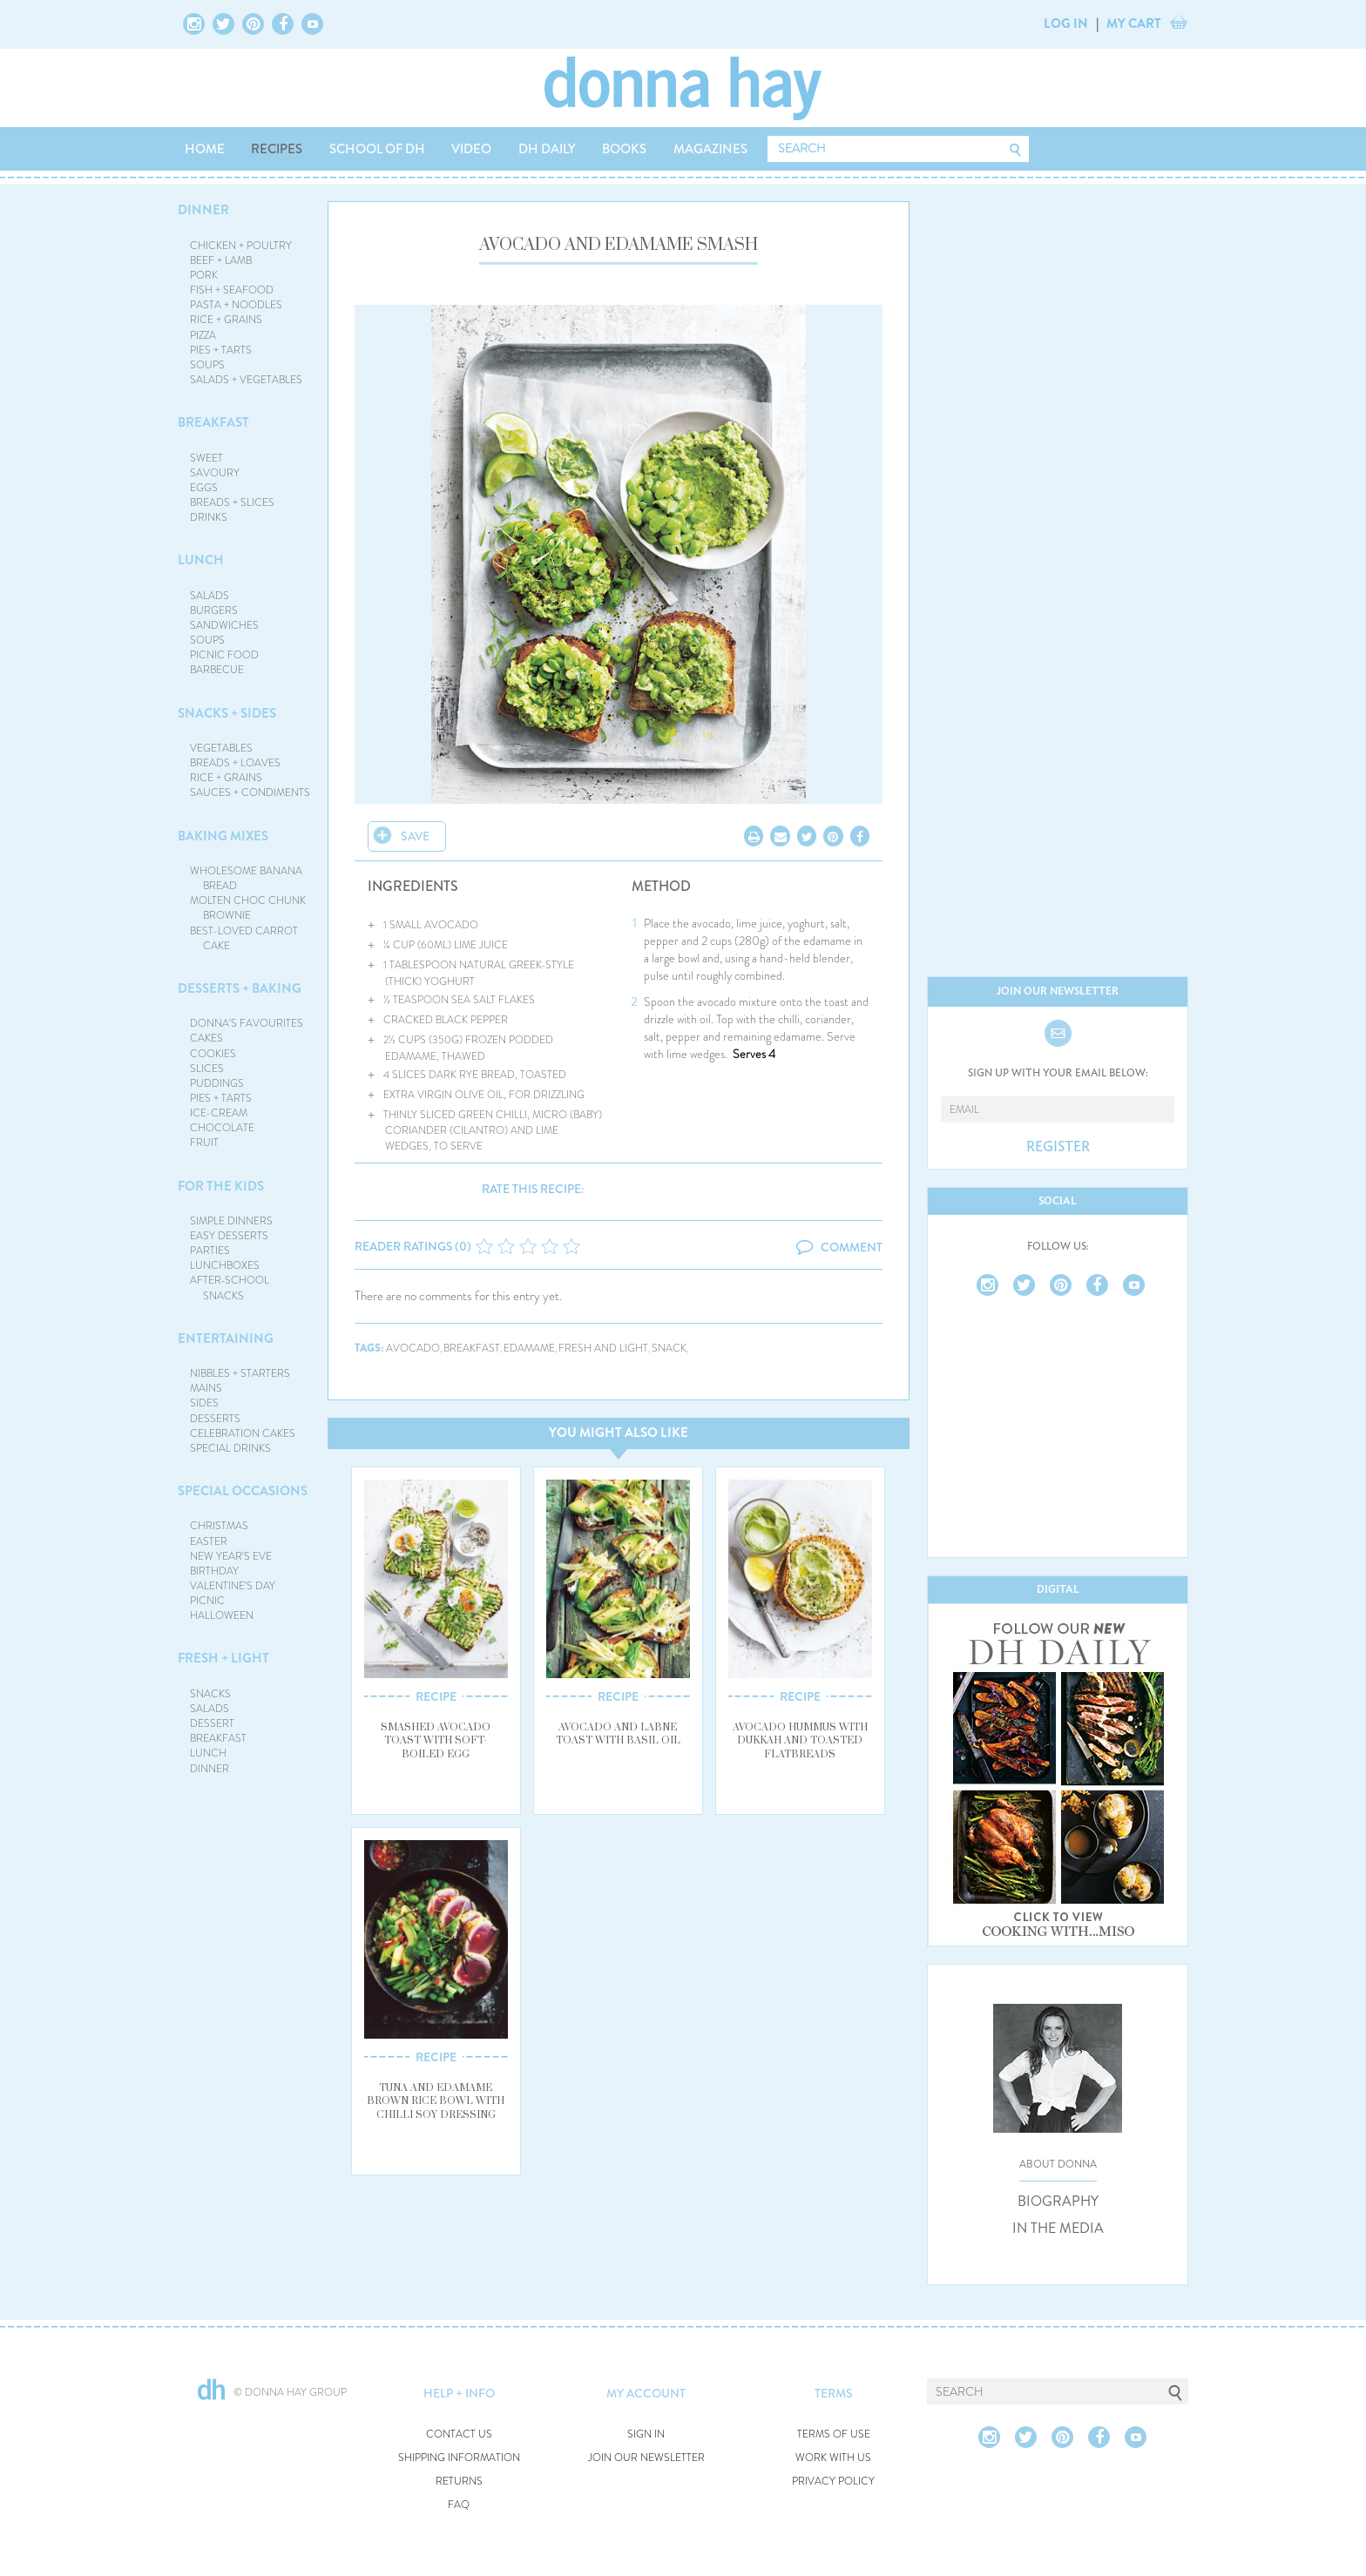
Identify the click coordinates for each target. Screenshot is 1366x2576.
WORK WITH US (833, 2458)
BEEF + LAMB (221, 260)
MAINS (206, 1388)
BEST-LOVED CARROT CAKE (244, 938)
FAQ (459, 2505)
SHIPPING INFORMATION (459, 2458)
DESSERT (212, 1723)
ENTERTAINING (226, 1338)
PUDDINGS (217, 1083)
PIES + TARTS (221, 350)
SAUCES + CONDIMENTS (250, 792)
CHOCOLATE (222, 1128)
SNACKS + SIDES (227, 713)
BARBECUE (217, 670)
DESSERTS (215, 1418)
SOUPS (207, 365)
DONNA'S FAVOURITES (246, 1023)
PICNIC (207, 1600)
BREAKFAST (213, 422)
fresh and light (603, 1348)
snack (669, 1348)
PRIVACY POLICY (833, 2481)
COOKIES (213, 1054)
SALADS (209, 596)
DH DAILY (547, 148)
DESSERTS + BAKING (239, 988)
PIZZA (203, 335)
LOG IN (1066, 23)
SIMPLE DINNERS (231, 1221)
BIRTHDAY (214, 1571)
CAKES (206, 1038)
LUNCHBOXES (225, 1265)
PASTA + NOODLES (236, 305)
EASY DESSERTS (229, 1236)
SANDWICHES (224, 625)
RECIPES (276, 148)
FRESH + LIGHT (223, 1658)
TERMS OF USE (833, 2434)
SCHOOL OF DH (377, 148)
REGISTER (1058, 1147)
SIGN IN (646, 2434)
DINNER (203, 209)
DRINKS (208, 517)
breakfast (471, 1348)
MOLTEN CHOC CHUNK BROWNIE (248, 908)
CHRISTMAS (219, 1526)
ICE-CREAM (218, 1113)
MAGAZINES (710, 148)
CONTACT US (459, 2434)
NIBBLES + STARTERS (240, 1373)
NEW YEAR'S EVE (231, 1556)
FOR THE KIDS (221, 1186)
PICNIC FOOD (224, 655)
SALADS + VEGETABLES (246, 380)
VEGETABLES (221, 748)
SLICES (207, 1068)
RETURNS (459, 2481)
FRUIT (204, 1142)
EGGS (204, 488)
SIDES (204, 1403)
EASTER (208, 1541)
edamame (529, 1348)
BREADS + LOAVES (235, 763)
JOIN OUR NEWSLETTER (646, 2458)
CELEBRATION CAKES (242, 1433)
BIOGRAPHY (1058, 2201)
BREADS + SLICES (232, 502)
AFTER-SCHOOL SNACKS (229, 1287)
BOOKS (624, 148)
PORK (204, 275)
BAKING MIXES (223, 836)
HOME (205, 148)
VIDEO (471, 148)
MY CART (1133, 23)
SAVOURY (215, 473)
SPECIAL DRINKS (230, 1448)
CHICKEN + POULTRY (241, 245)
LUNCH (201, 560)
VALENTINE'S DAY (232, 1586)
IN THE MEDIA (1058, 2228)
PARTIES (210, 1250)
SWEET (206, 458)
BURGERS (214, 610)
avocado (413, 1348)
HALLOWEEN (222, 1615)
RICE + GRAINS (226, 319)
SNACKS (210, 1694)
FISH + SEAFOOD (232, 290)
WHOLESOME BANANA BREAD (246, 878)
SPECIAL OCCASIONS (243, 1490)
